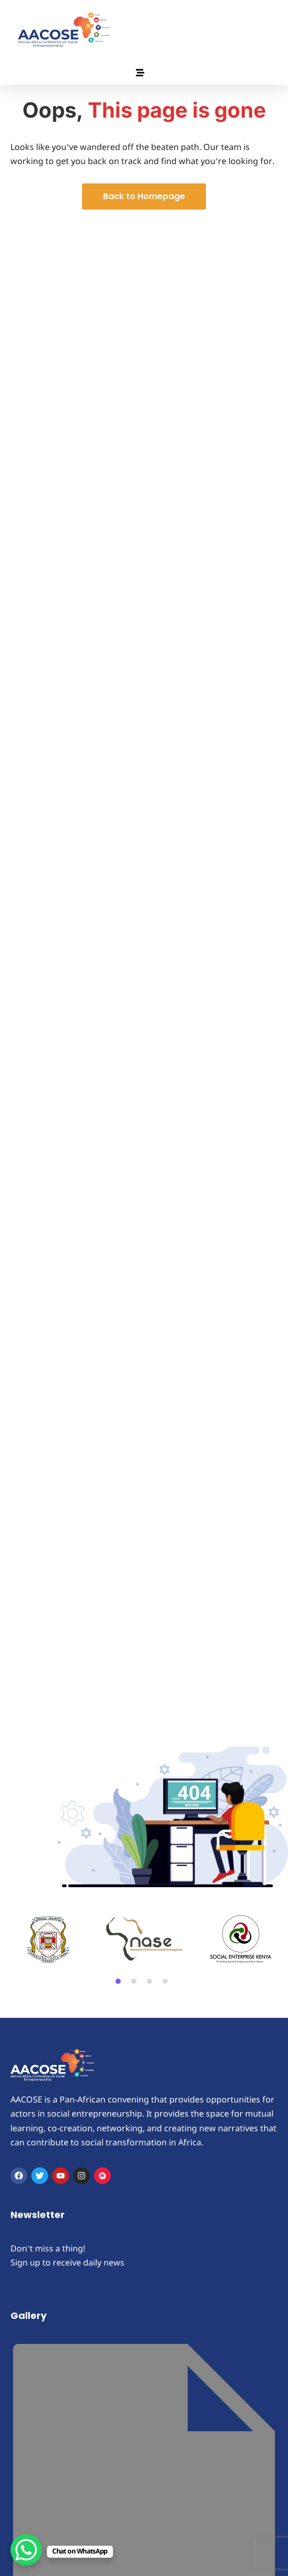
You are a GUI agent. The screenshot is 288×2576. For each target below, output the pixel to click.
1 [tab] (118, 1981)
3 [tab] (149, 1981)
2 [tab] (133, 1981)
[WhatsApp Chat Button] (26, 2550)
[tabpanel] (48, 1939)
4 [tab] (165, 1981)
